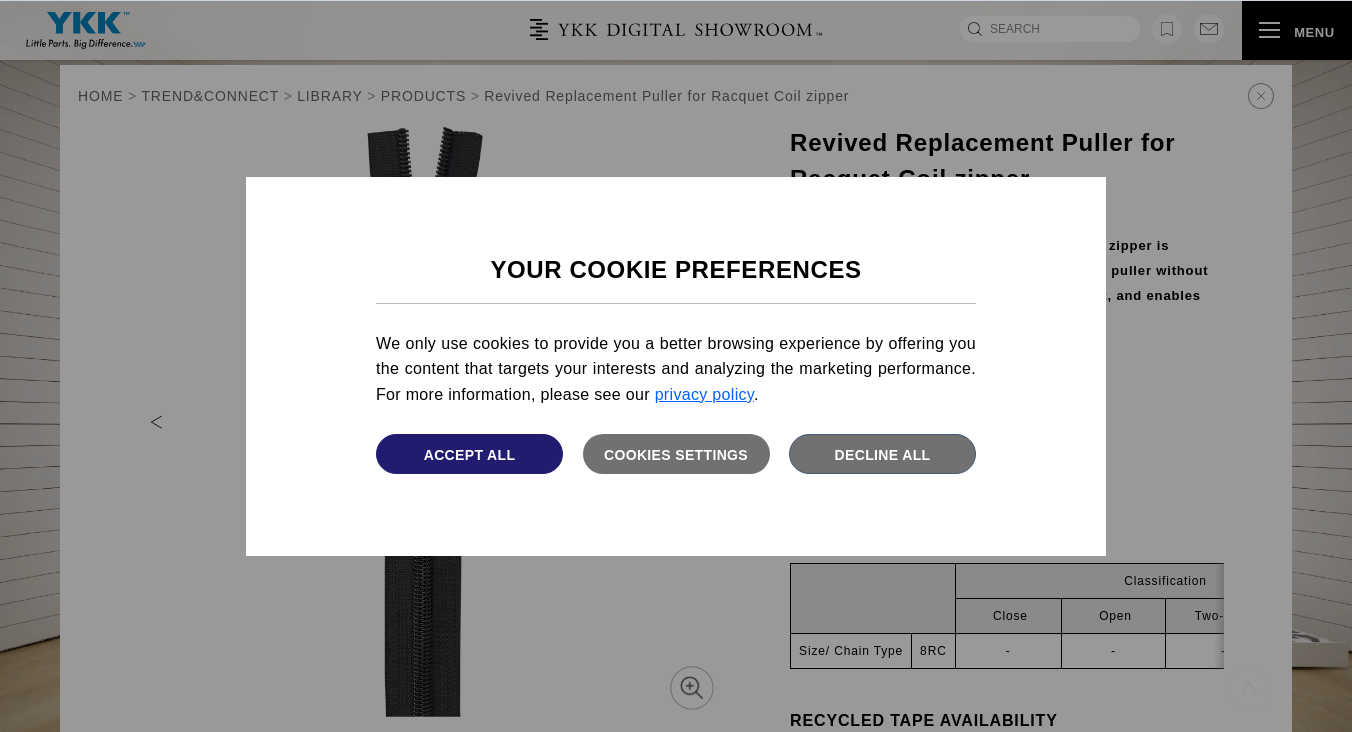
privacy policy (704, 394)
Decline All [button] (883, 455)
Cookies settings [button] (676, 455)
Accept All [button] (470, 455)
